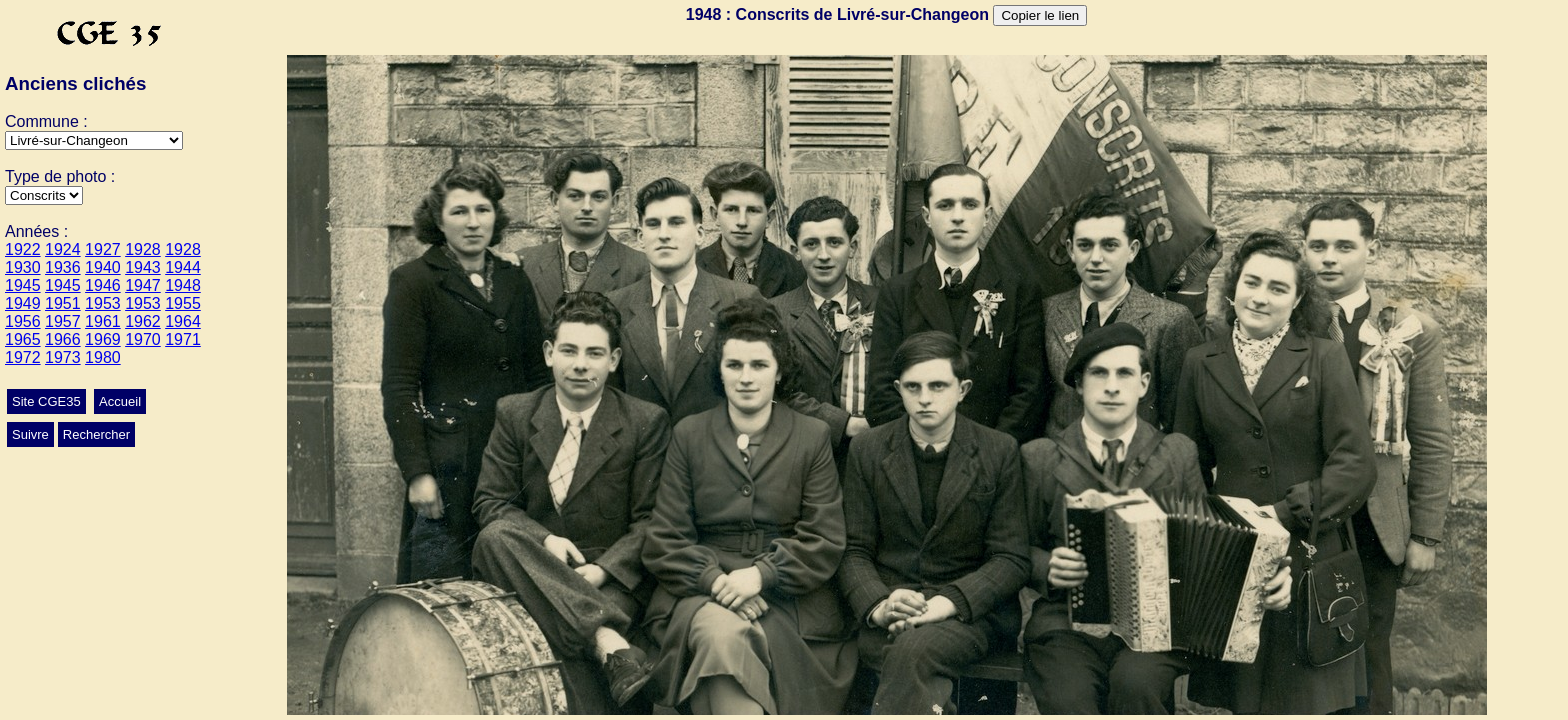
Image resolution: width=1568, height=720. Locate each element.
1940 (103, 267)
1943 (143, 267)
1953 (103, 303)
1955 (183, 303)
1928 (143, 249)
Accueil (120, 401)
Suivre (30, 434)
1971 (183, 339)
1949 (23, 303)
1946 (103, 285)
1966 (63, 339)
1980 (103, 357)
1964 (183, 321)
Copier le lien (1040, 15)
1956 (23, 321)
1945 (23, 285)
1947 (143, 285)
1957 (63, 321)
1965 (23, 339)
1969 (103, 339)
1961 (103, 321)
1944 (183, 267)
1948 (183, 285)
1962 (143, 321)
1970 (143, 339)
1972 (23, 357)
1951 (63, 303)
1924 (63, 249)
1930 (23, 267)
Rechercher (96, 434)
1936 (63, 267)
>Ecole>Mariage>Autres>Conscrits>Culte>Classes (44, 195)
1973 (63, 357)
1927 (103, 249)
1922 (23, 249)
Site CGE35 (46, 401)
